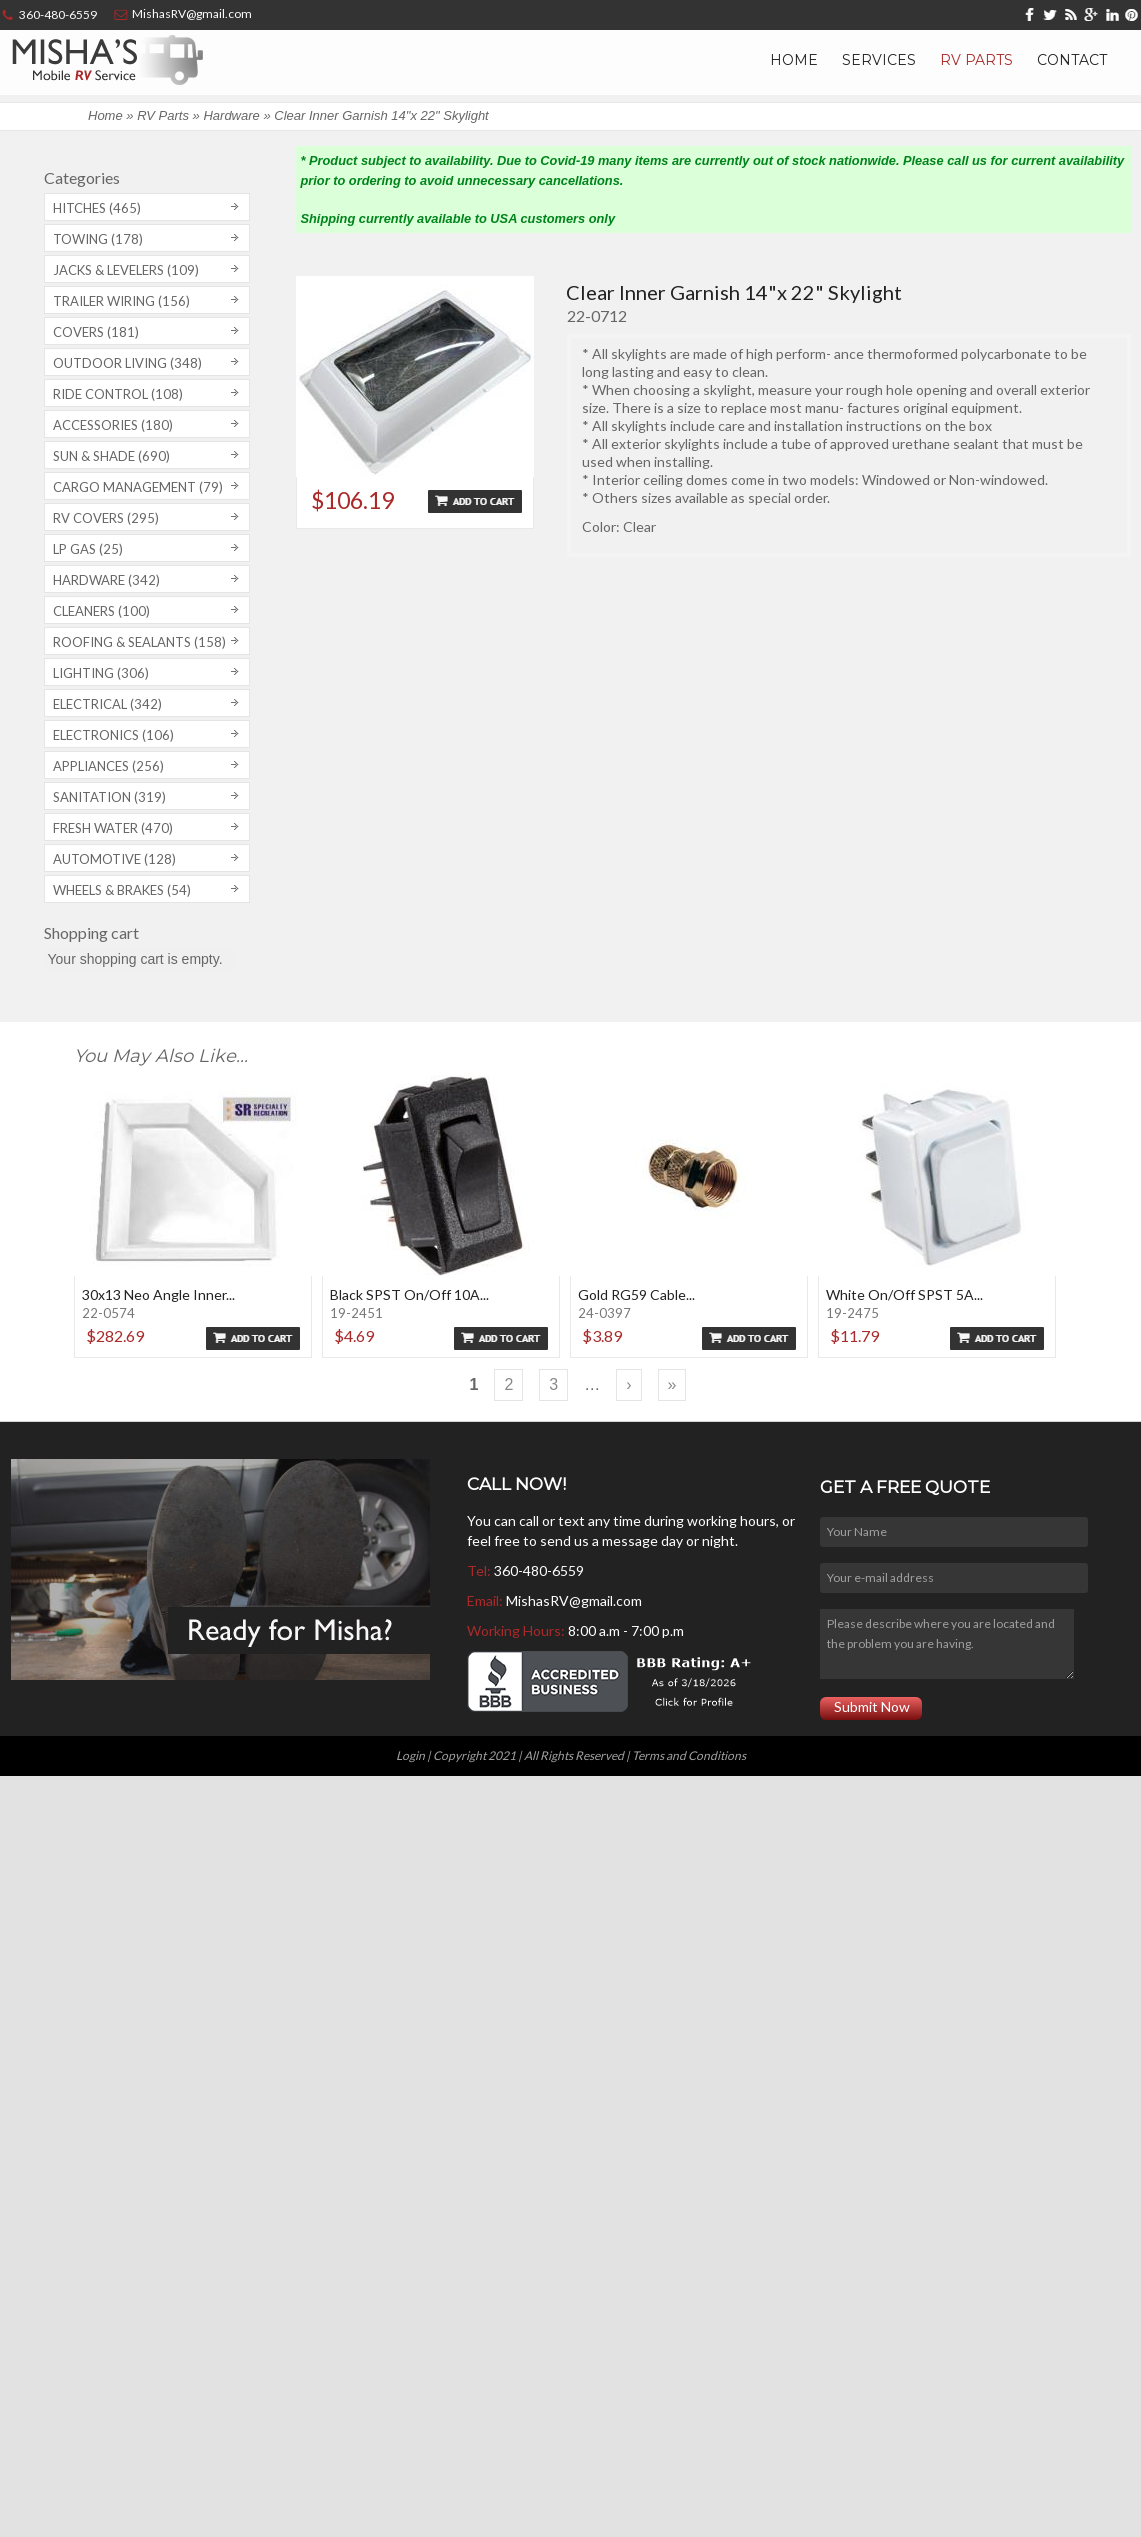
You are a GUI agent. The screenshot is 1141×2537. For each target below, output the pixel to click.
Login (410, 1755)
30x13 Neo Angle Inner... (158, 1294)
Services (879, 60)
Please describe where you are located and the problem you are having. (947, 1644)
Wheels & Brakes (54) (122, 890)
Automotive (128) (114, 859)
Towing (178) (98, 239)
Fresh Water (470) (113, 828)
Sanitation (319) (109, 797)
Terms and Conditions (689, 1755)
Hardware (231, 115)
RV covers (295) (106, 518)
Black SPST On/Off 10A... (409, 1294)
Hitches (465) (97, 208)
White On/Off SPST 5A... (904, 1294)
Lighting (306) (101, 673)
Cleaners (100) (101, 611)
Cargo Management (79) (138, 487)
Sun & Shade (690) (111, 456)
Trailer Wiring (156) (121, 301)
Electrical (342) (107, 704)
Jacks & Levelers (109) (126, 270)
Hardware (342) (106, 580)
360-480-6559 (539, 1570)
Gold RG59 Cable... (636, 1294)
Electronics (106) (113, 735)
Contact (1072, 60)
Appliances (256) (108, 766)
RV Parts (976, 60)
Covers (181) (96, 332)
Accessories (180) (113, 425)
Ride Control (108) (118, 394)
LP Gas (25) (88, 549)
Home (794, 60)
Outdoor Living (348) (127, 363)
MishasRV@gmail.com (574, 1600)
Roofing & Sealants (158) (139, 642)
